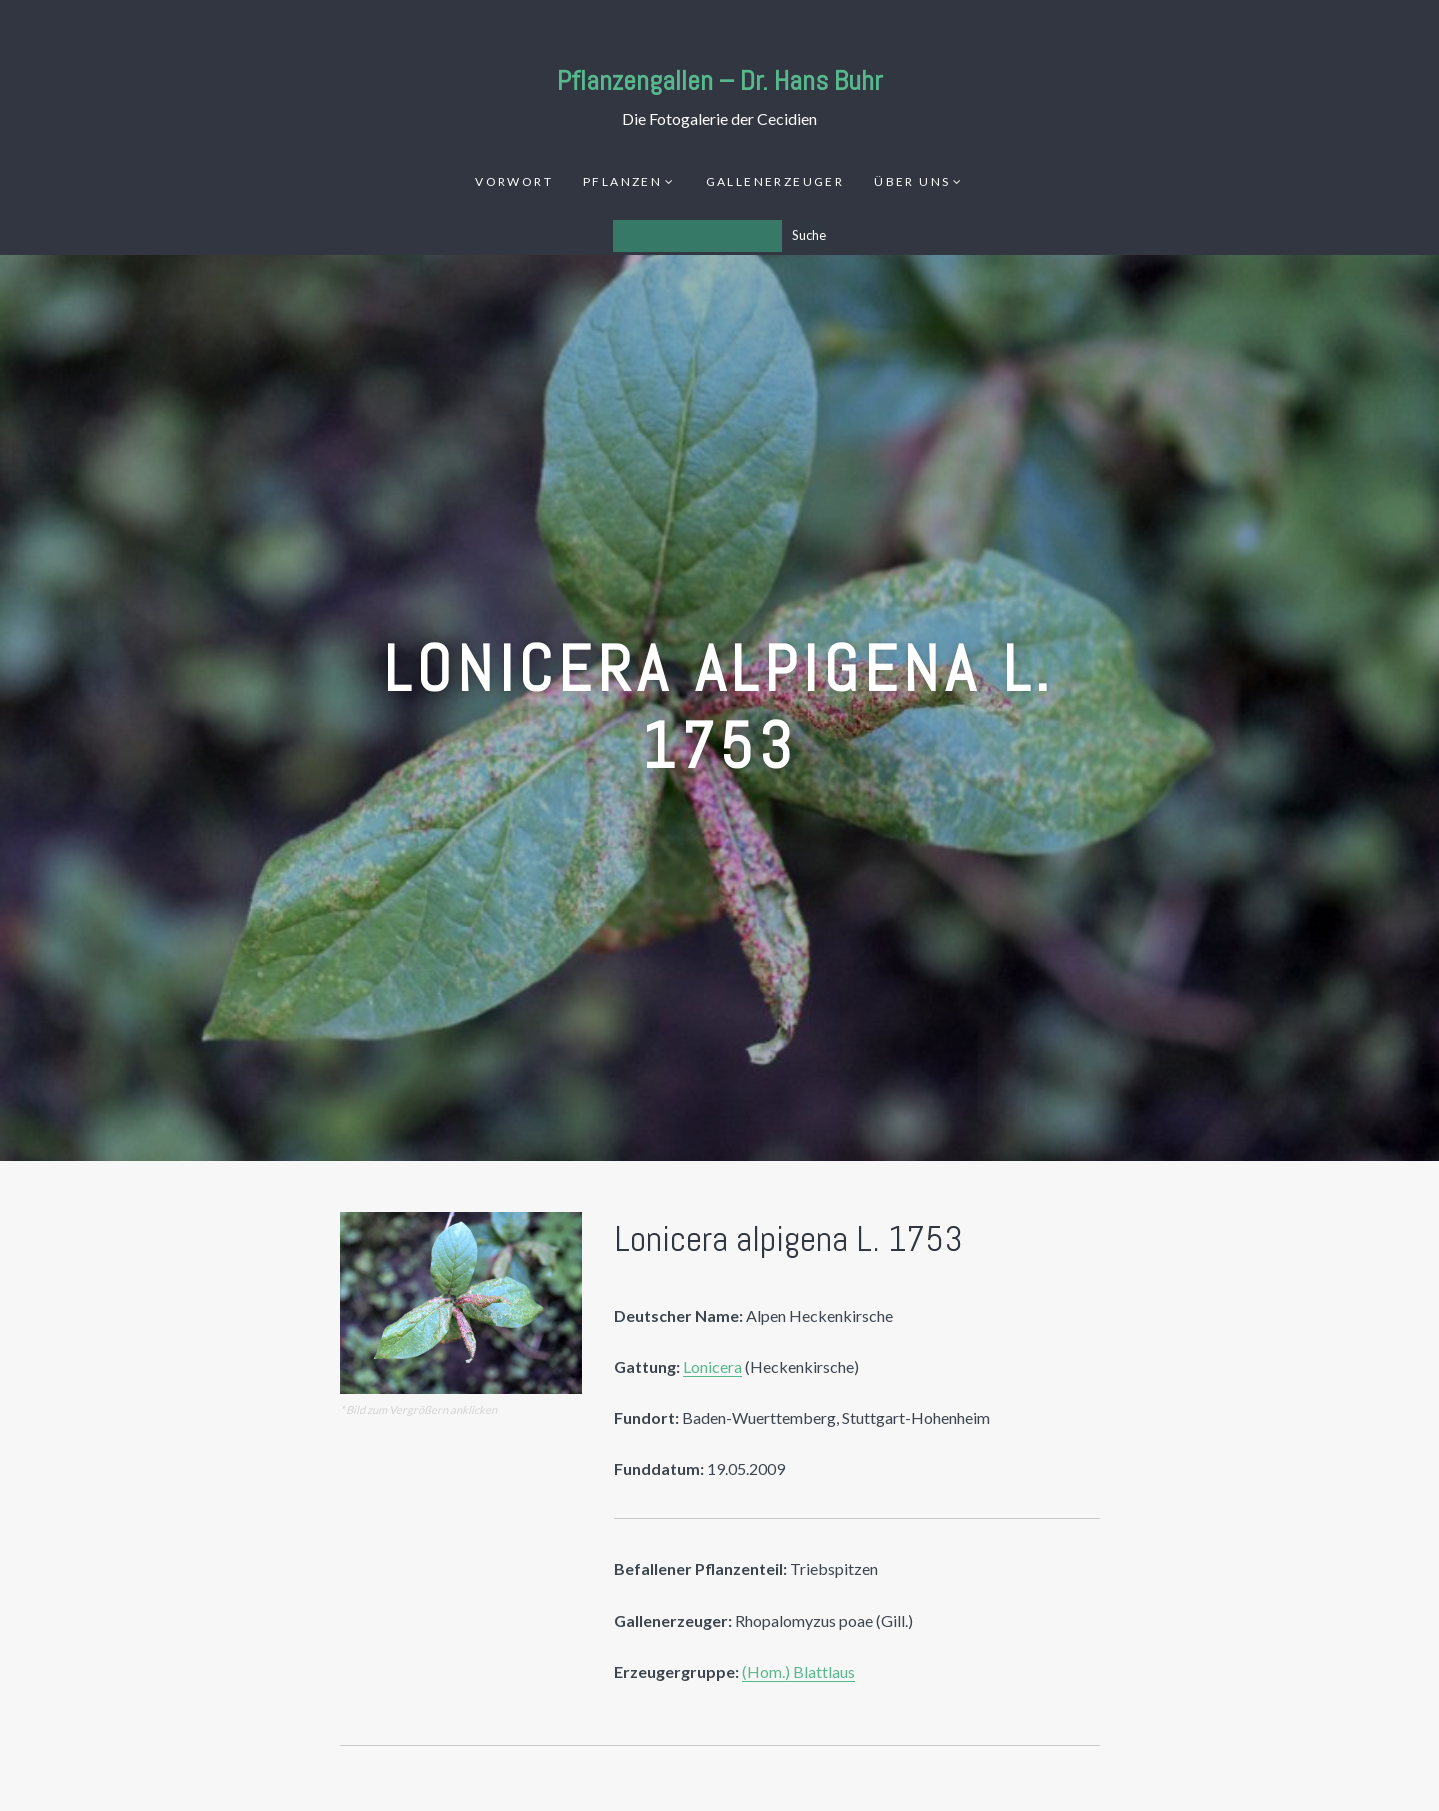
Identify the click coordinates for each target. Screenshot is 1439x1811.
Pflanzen (622, 181)
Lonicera (712, 1366)
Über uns (912, 181)
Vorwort (514, 181)
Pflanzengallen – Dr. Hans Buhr (720, 80)
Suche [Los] (809, 235)
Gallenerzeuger (775, 181)
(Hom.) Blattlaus (798, 1671)
